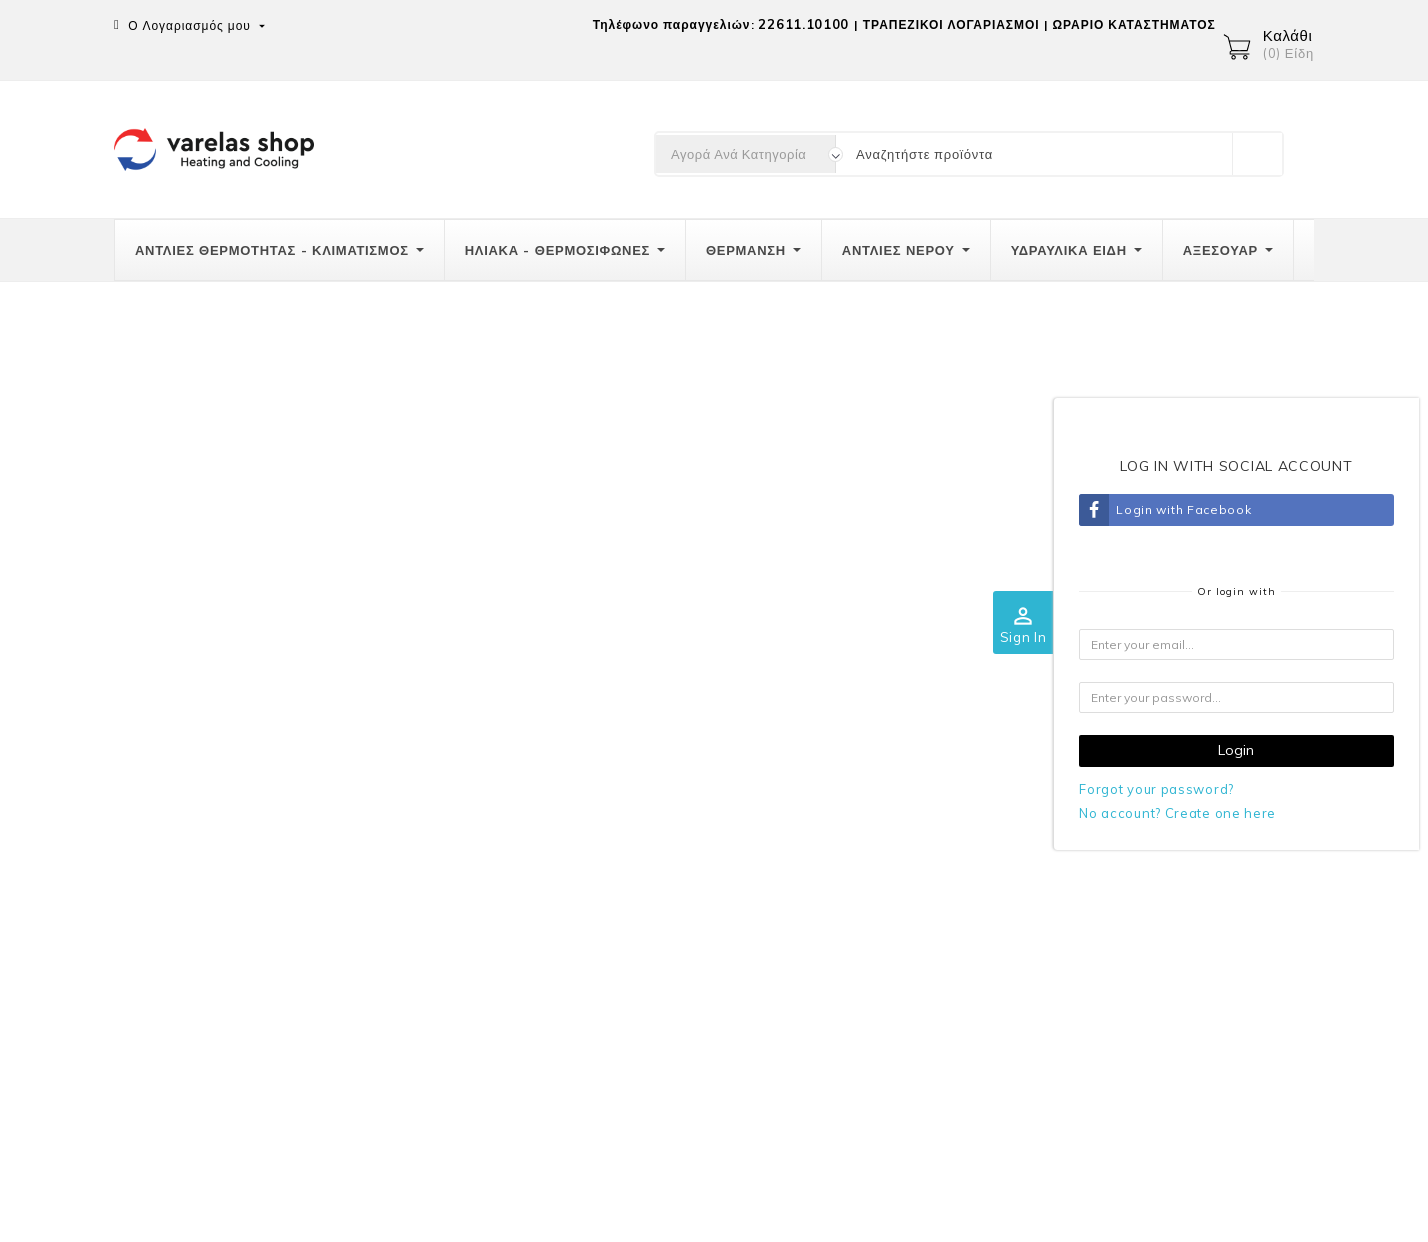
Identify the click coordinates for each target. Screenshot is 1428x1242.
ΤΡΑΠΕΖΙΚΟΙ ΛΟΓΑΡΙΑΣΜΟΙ (951, 24)
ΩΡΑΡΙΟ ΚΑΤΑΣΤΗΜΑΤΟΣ (1133, 24)
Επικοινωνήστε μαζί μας (932, 922)
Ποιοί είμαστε (897, 799)
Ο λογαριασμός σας (1232, 756)
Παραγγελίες (1213, 876)
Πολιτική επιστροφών (602, 881)
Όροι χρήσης (895, 840)
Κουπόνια (1204, 999)
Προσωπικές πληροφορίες (198, 1145)
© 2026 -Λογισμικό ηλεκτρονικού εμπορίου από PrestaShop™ (320, 1215)
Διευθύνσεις (1211, 958)
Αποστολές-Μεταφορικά (609, 799)
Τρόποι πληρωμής (592, 840)
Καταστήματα (896, 963)
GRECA (879, 881)
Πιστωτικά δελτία (1226, 917)
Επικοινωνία (159, 756)
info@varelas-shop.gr (239, 958)
